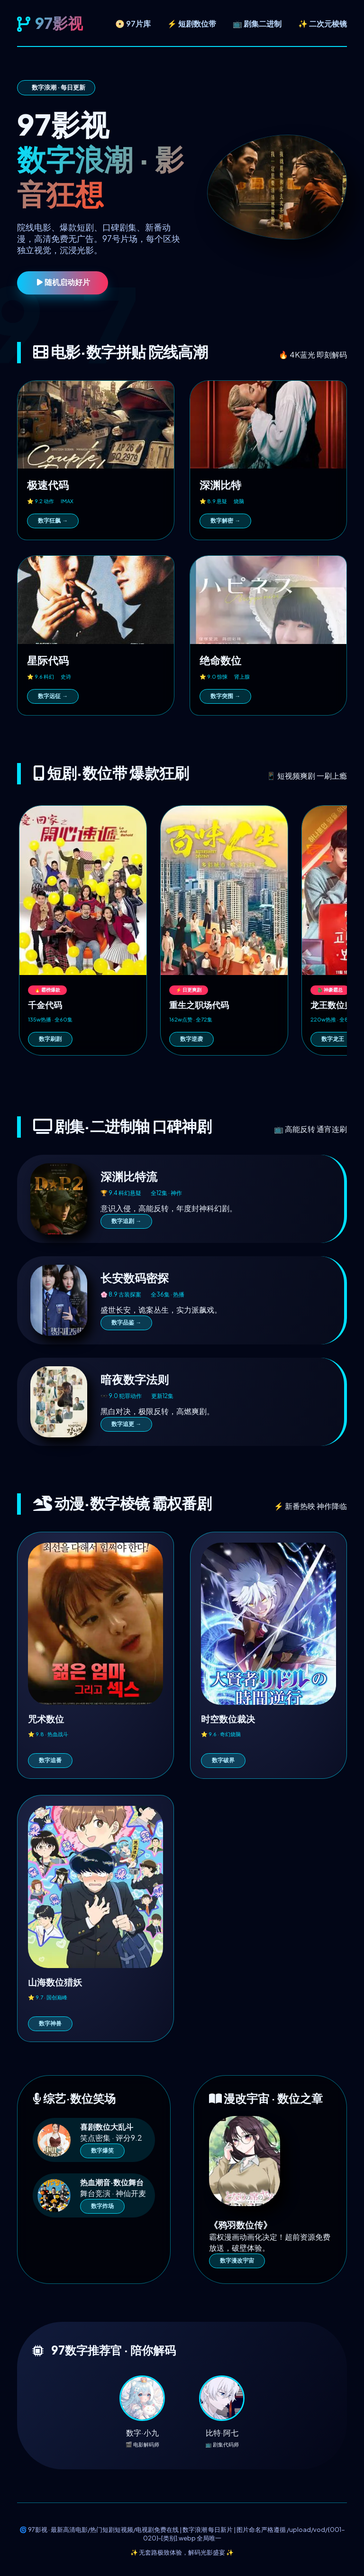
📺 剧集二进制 (257, 23)
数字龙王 (332, 1039)
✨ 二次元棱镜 (322, 23)
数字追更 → (126, 1424)
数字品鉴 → (126, 1322)
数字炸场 (102, 2206)
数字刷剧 (50, 1039)
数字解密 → (225, 520)
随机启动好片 (62, 282)
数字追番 (50, 1760)
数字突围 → (225, 696)
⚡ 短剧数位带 (191, 23)
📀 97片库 (133, 23)
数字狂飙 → (53, 520)
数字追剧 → (126, 1221)
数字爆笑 (102, 2150)
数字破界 (223, 1760)
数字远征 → (53, 696)
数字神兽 (50, 2023)
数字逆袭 (191, 1039)
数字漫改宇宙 (237, 2260)
